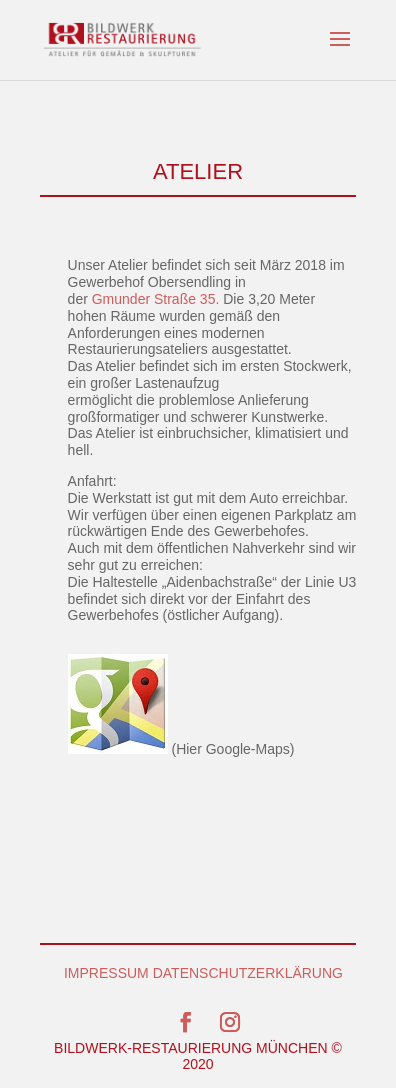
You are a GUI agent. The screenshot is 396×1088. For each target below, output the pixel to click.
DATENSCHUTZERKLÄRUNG (248, 973)
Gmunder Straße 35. (156, 299)
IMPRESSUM (106, 973)
